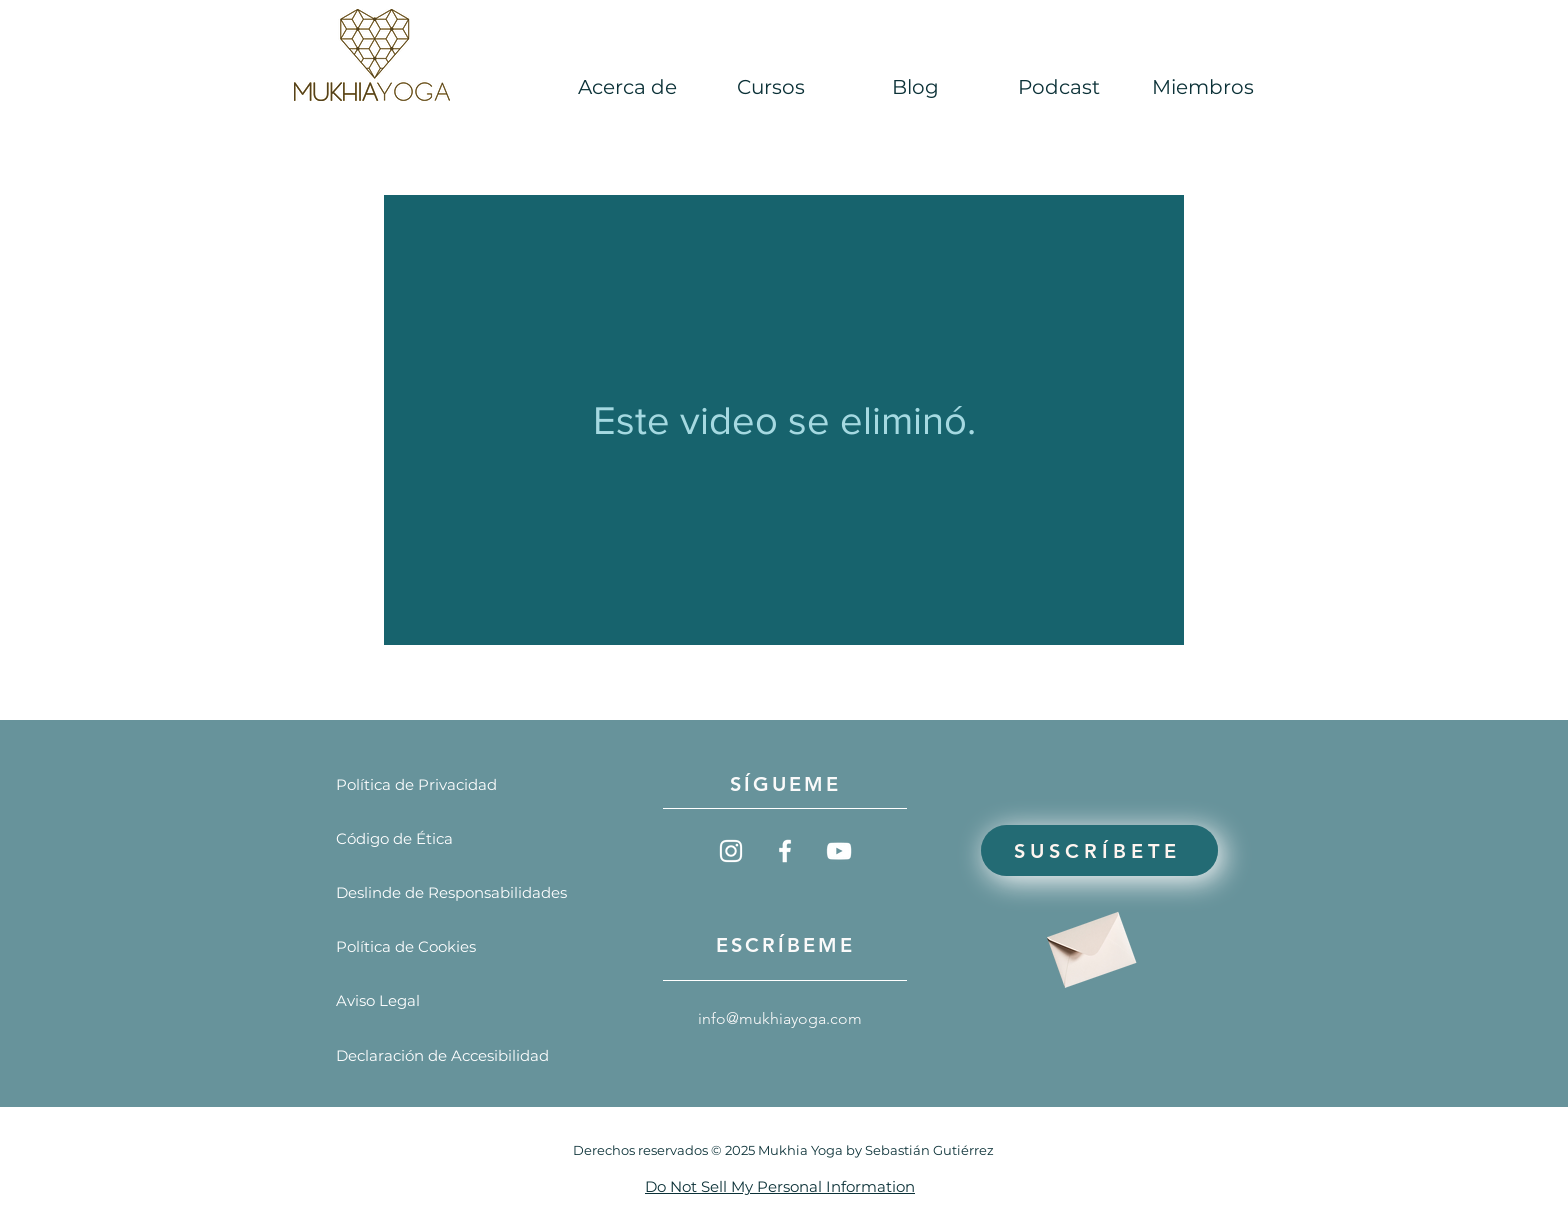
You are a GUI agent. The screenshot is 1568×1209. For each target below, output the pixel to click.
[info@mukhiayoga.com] (786, 1019)
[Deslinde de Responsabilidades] (451, 892)
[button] (1059, 87)
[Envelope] (1089, 942)
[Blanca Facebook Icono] (785, 851)
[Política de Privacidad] (416, 784)
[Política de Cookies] (406, 946)
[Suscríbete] (1099, 850)
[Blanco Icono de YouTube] (839, 851)
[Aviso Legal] (394, 1000)
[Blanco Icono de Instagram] (731, 851)
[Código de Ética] (394, 838)
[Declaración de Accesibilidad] (442, 1055)
